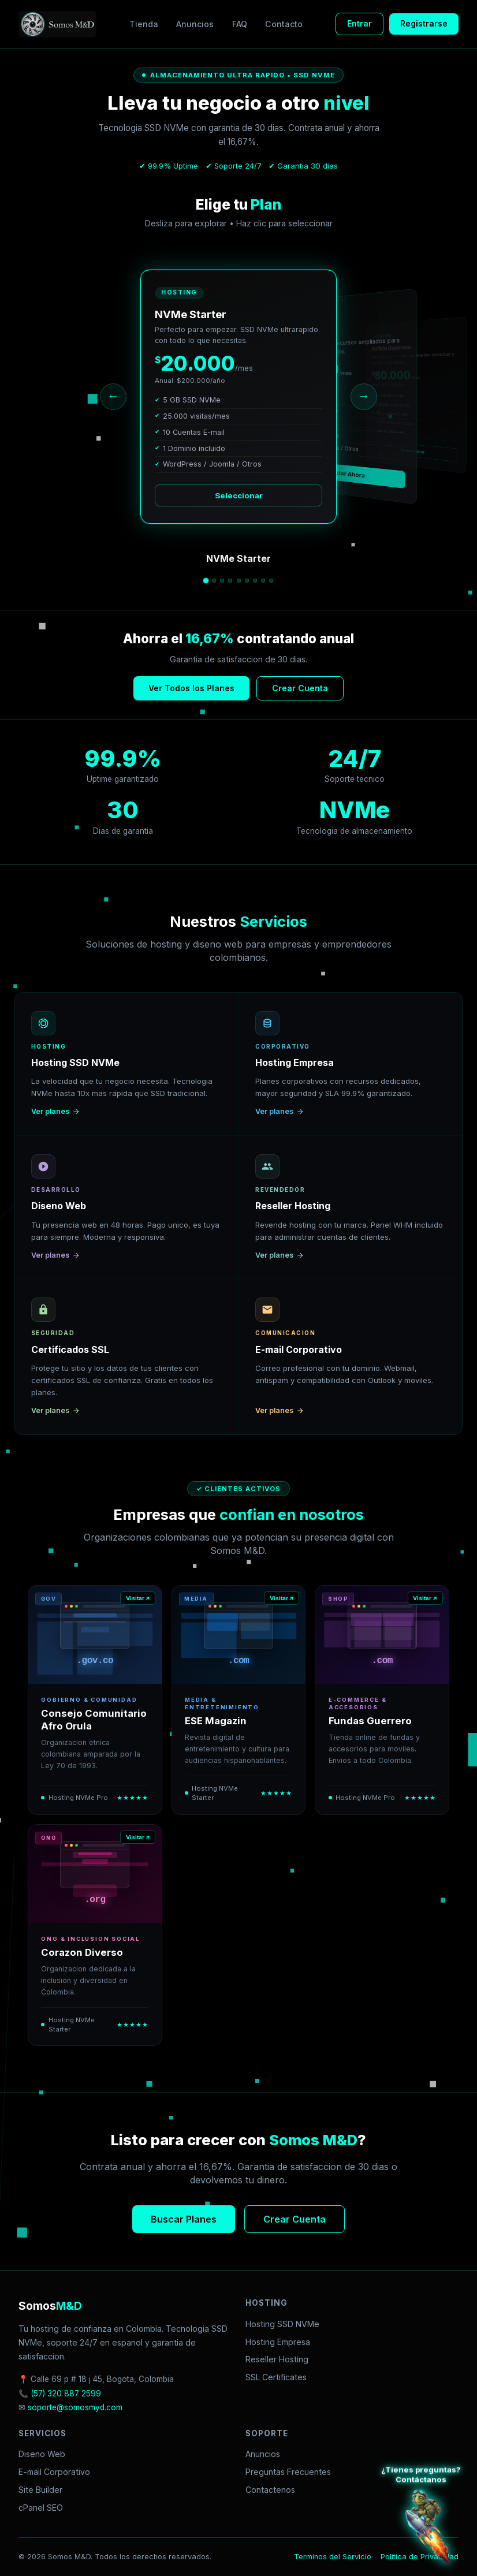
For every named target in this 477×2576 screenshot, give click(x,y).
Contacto (284, 24)
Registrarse (424, 23)
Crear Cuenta (300, 688)
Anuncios (195, 24)
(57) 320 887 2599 (66, 2393)
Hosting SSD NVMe (282, 2324)
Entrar (359, 23)
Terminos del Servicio (332, 2556)
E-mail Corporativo (54, 2472)
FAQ (239, 24)
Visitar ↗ (138, 1598)
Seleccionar (239, 495)
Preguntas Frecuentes (288, 2472)
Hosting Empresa (277, 2342)
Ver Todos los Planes (191, 688)
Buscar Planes (184, 2219)
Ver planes (55, 1111)
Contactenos (270, 2490)
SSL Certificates (276, 2377)
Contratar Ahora (343, 473)
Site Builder (40, 2490)
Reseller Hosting (276, 2359)
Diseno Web (41, 2454)
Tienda (143, 24)
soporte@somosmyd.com (75, 2407)
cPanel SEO (40, 2507)
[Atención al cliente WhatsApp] (427, 2526)
